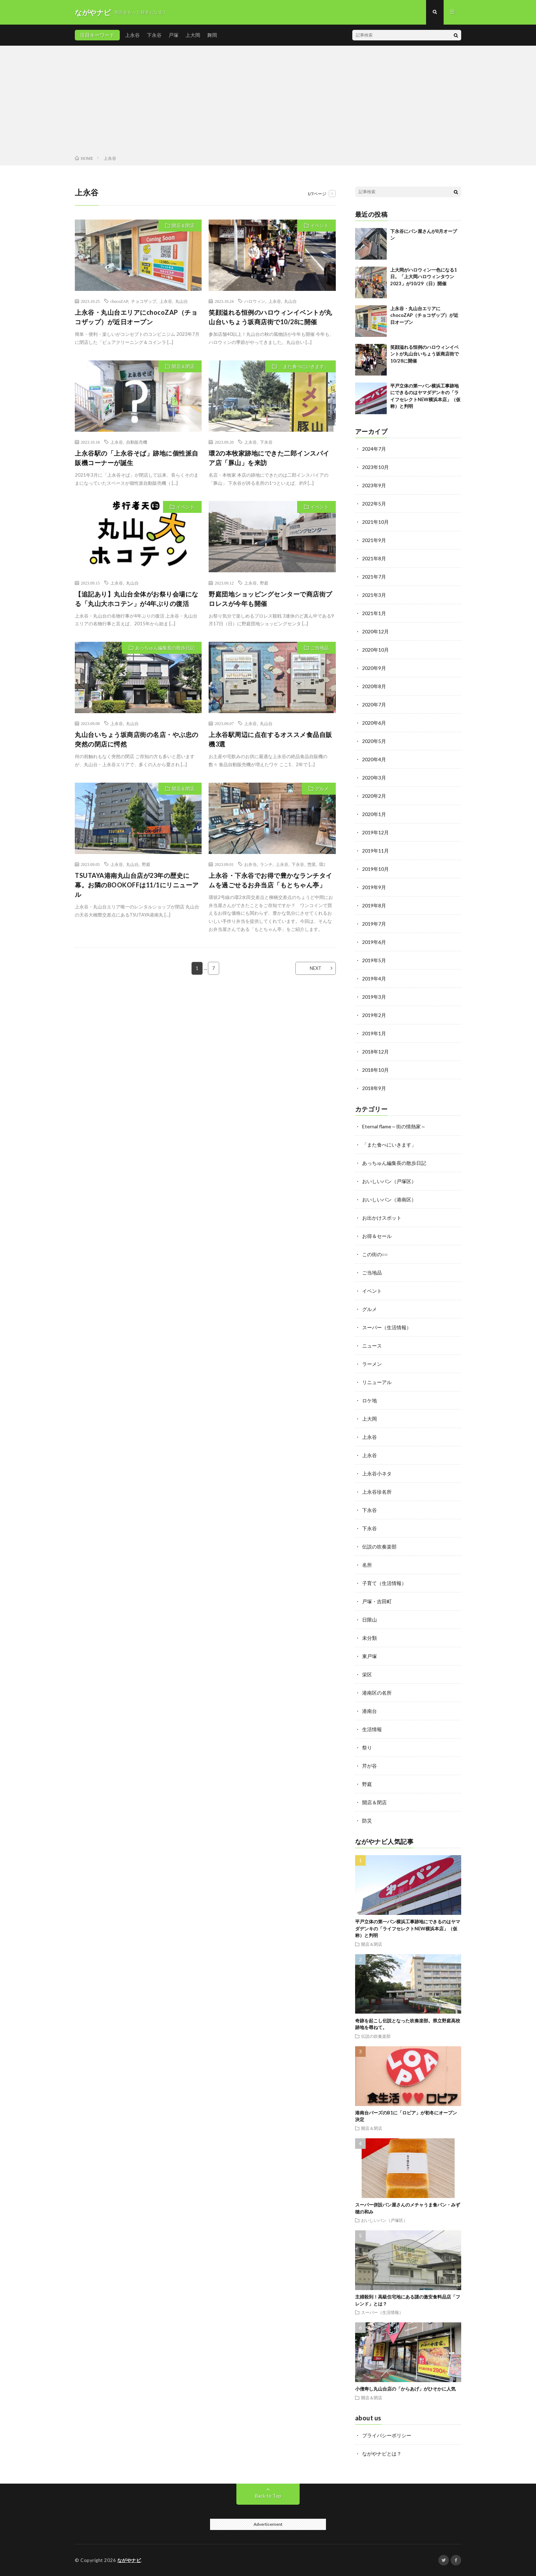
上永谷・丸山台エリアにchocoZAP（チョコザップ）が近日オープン (136, 317)
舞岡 (212, 35)
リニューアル (377, 1382)
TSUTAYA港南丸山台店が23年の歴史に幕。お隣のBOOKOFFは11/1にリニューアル (137, 885)
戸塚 (173, 35)
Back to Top (268, 2496)
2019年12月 (375, 832)
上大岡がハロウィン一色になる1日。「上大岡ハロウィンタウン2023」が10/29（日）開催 (423, 276)
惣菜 (311, 864)
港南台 (369, 1711)
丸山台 (181, 301)
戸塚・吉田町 (377, 1601)
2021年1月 (374, 613)
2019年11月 (375, 851)
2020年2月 (374, 796)
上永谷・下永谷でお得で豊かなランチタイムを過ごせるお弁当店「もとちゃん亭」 (270, 880)
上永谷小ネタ (377, 1473)
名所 (367, 1565)
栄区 (367, 1674)
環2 (322, 864)
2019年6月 (374, 942)
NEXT (315, 968)
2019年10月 (375, 869)
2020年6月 (374, 723)
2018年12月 (375, 1052)
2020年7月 (374, 704)
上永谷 (132, 35)
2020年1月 (374, 814)
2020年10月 (375, 650)
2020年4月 (374, 759)
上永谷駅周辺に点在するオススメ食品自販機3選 (270, 739)
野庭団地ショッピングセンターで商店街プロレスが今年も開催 (270, 598)
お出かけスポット (381, 1218)
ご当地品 (320, 648)
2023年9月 (374, 485)
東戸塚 (369, 1656)
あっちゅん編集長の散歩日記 (165, 648)
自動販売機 (136, 442)
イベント (320, 225)
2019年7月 (374, 924)
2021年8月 (374, 558)
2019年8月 (374, 905)
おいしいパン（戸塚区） (389, 1181)
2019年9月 (374, 887)
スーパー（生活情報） (386, 1327)
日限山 (369, 1620)
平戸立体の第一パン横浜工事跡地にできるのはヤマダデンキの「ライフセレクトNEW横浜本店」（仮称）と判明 (407, 1928)
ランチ (266, 864)
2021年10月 (375, 522)
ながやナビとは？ (381, 2454)
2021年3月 (374, 595)
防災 (367, 1821)
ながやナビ (129, 2560)
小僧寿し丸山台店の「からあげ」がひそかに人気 (405, 2389)
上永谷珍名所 (377, 1492)
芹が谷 (369, 1766)
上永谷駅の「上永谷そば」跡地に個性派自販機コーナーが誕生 (136, 458)
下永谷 (154, 35)
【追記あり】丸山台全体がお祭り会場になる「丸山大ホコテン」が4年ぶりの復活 (136, 598)
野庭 (264, 583)
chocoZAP (119, 301)
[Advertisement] (268, 102)
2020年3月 (374, 778)
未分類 (369, 1638)
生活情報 (372, 1729)
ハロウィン (254, 301)
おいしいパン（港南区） (389, 1199)
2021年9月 (374, 540)
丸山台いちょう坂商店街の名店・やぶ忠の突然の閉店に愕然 (136, 739)
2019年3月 (374, 997)
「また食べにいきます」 (304, 366)
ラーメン (372, 1364)
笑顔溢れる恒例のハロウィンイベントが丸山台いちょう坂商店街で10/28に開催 (270, 317)
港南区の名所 (377, 1693)
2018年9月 (374, 1088)
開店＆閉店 (183, 225)
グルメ (322, 788)
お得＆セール (377, 1236)
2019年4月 (374, 979)
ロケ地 (369, 1400)
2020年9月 (374, 668)
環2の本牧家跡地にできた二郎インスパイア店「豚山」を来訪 (269, 458)
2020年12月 (375, 631)
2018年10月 (375, 1070)
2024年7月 (374, 449)
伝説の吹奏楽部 (379, 1547)
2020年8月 (374, 686)
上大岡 (192, 35)
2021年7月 (374, 577)
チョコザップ (143, 301)
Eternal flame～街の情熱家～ (394, 1126)
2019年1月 (374, 1033)
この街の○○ (375, 1254)
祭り (367, 1747)
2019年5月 (374, 960)
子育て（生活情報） (384, 1583)
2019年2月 (374, 1015)
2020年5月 (374, 741)
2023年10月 (375, 467)
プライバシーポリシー (386, 2435)
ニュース (372, 1346)
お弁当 (250, 864)
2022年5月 (374, 504)
